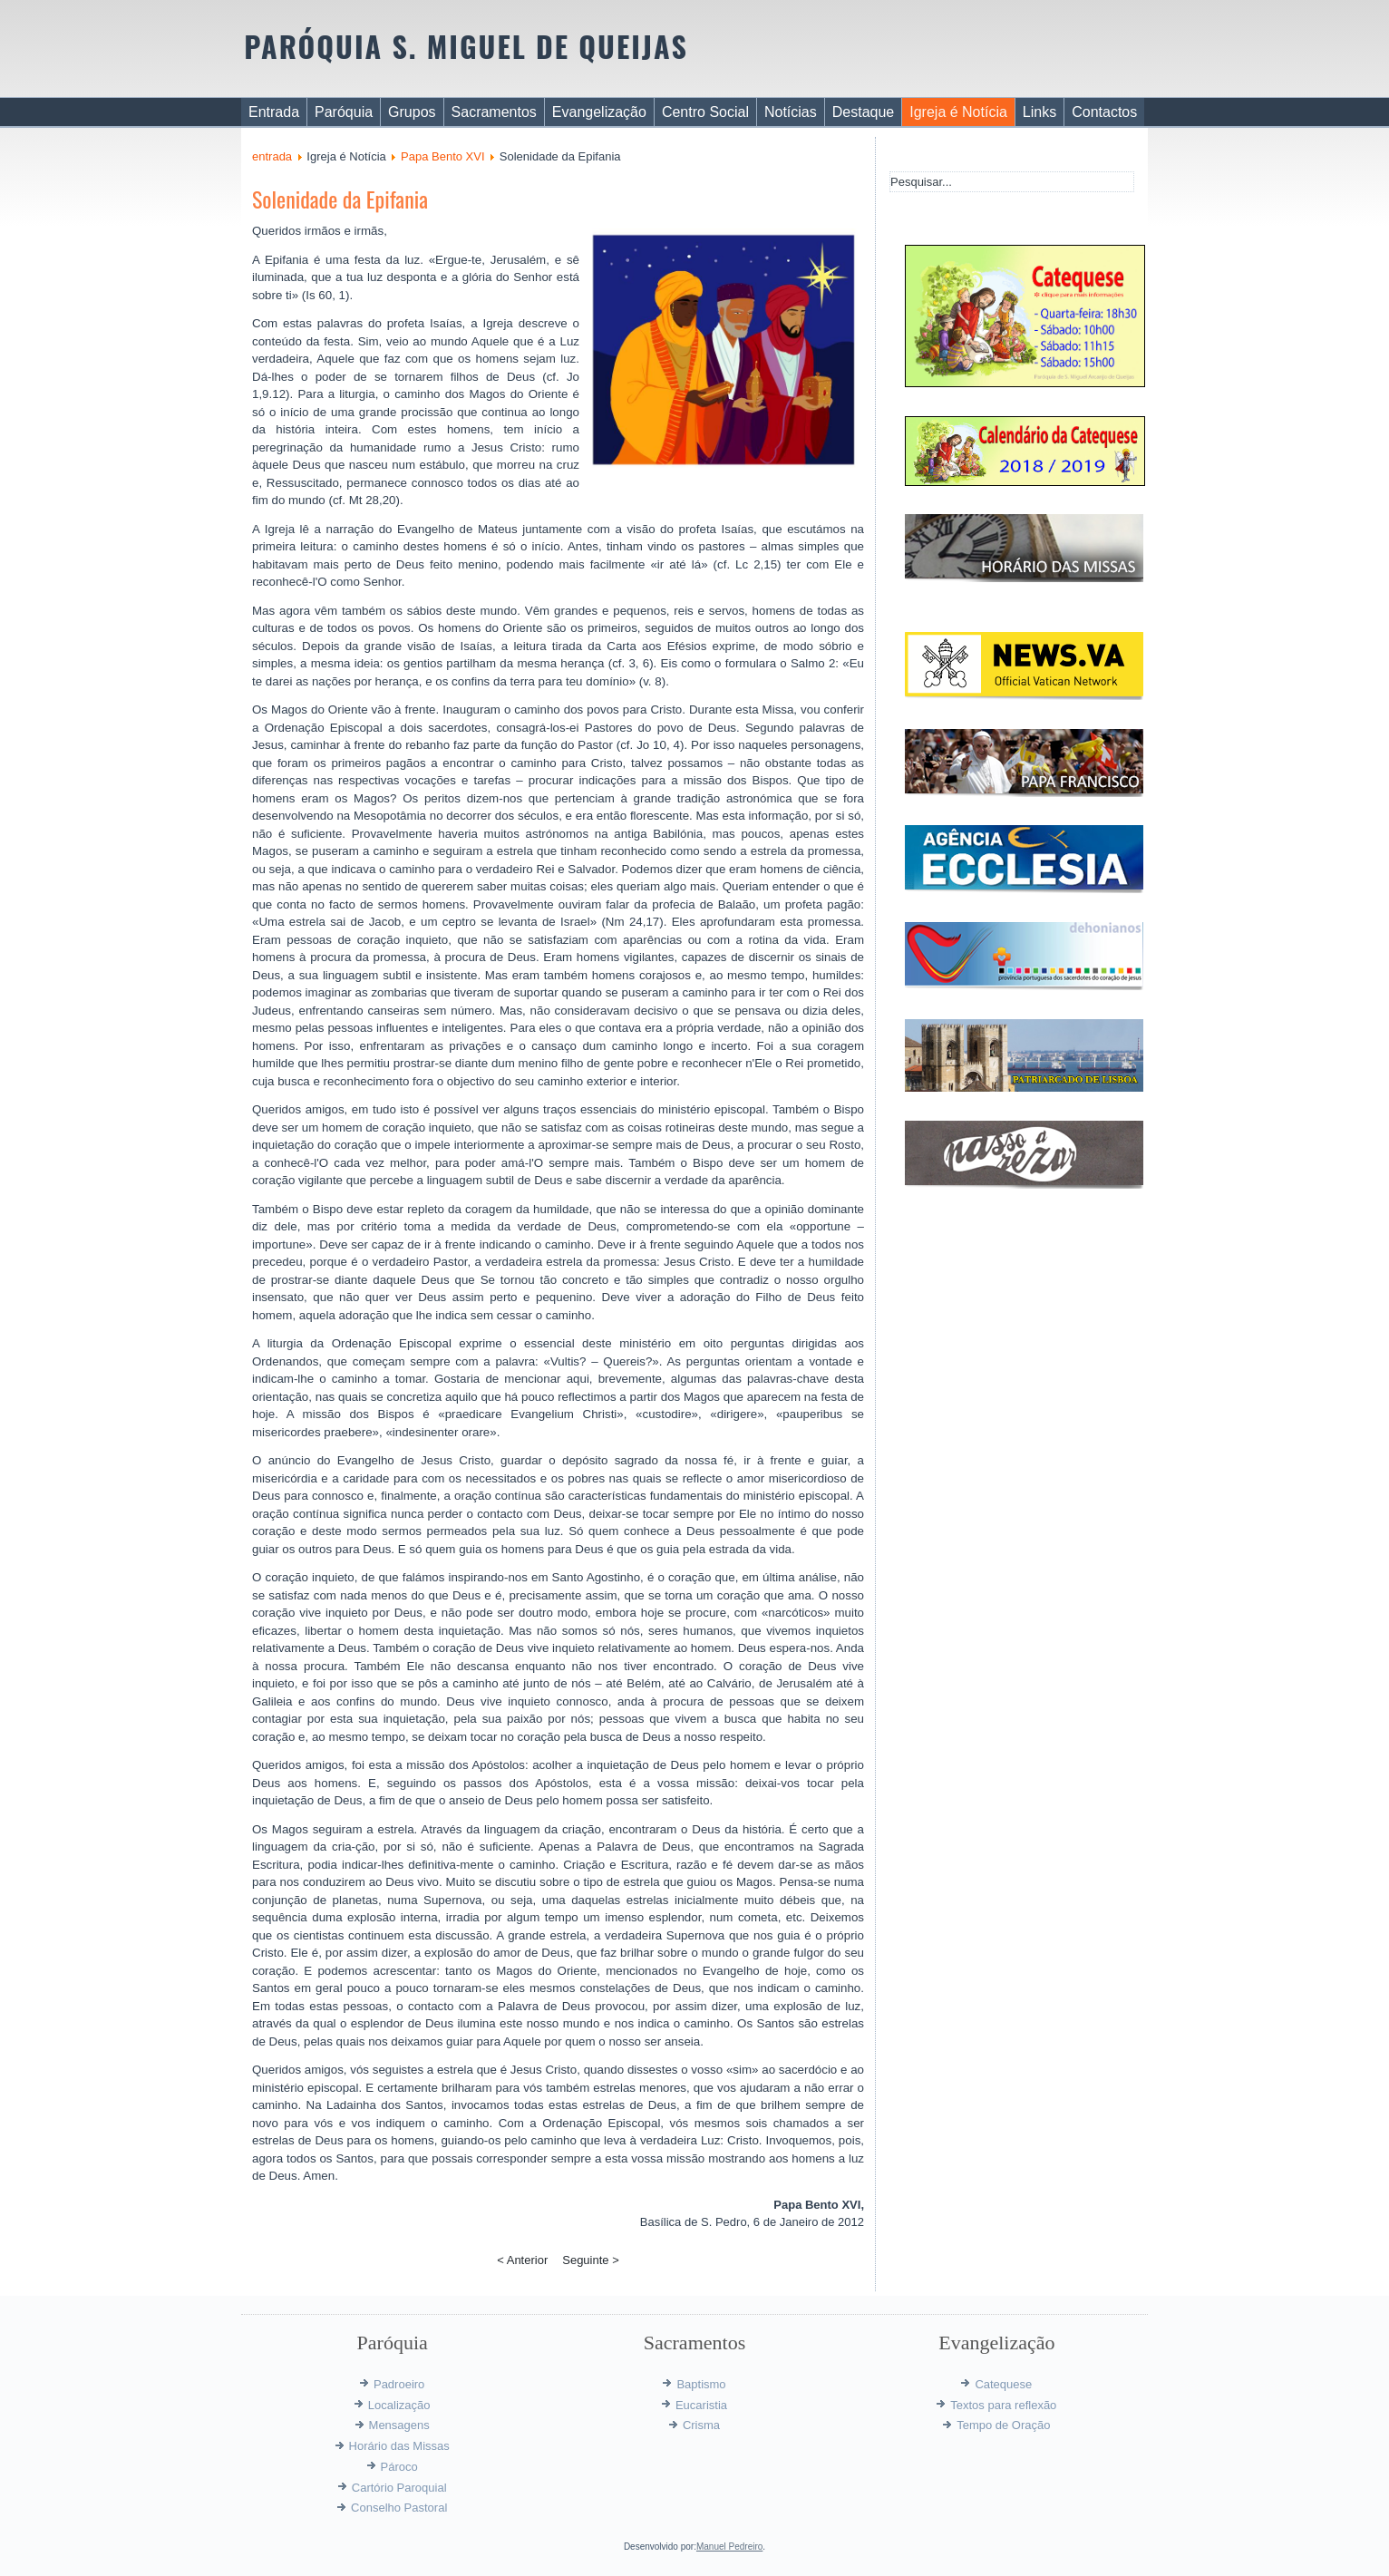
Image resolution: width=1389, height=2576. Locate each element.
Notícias (790, 112)
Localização (399, 2405)
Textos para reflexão (1003, 2405)
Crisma (701, 2425)
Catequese (1003, 2384)
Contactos (1104, 112)
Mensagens (399, 2425)
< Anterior (522, 2260)
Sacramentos (494, 112)
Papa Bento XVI (443, 156)
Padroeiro (399, 2384)
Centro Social (705, 112)
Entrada (273, 112)
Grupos (411, 112)
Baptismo (700, 2384)
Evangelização (599, 112)
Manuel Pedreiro (729, 2547)
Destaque (863, 112)
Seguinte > (590, 2260)
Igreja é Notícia (958, 112)
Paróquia (344, 112)
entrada (272, 156)
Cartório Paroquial (399, 2487)
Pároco (399, 2467)
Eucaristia (701, 2405)
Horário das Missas (399, 2446)
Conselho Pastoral (399, 2507)
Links (1039, 112)
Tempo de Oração (1003, 2425)
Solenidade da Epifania (340, 198)
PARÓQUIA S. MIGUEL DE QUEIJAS (466, 45)
